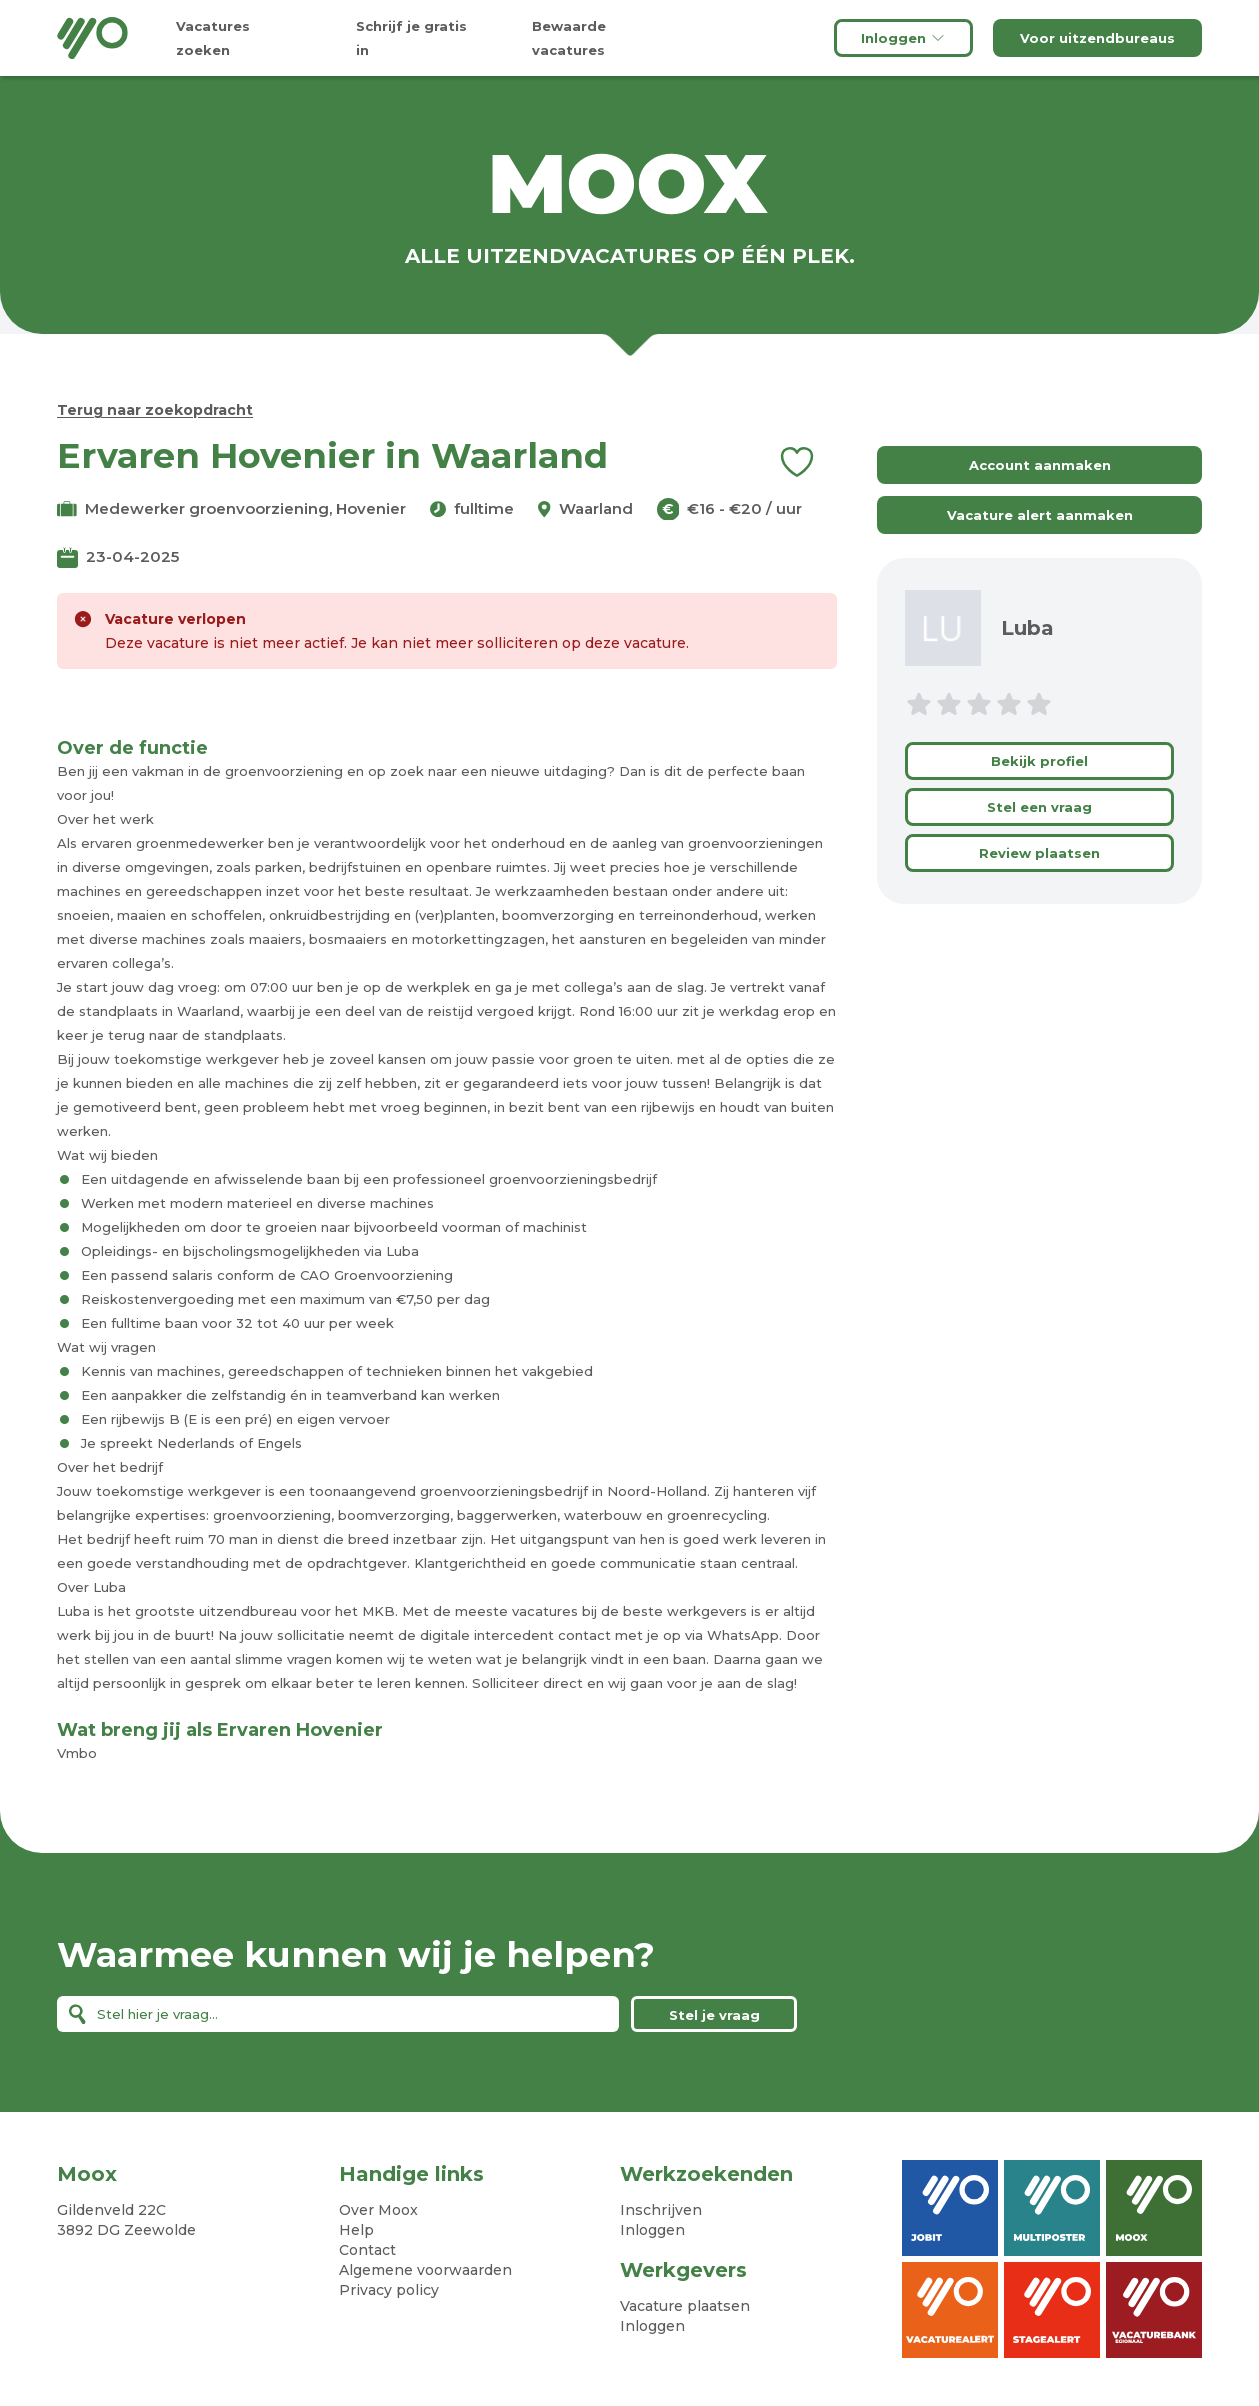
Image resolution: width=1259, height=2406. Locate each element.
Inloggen (903, 38)
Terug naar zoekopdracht (155, 410)
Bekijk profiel (1039, 761)
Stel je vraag (714, 2015)
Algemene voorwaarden (425, 2270)
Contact (367, 2250)
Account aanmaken (1040, 465)
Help (356, 2230)
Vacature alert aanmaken (1040, 515)
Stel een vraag (1039, 807)
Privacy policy (389, 2290)
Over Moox (378, 2210)
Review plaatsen (1039, 853)
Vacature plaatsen (685, 2306)
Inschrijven (661, 2210)
